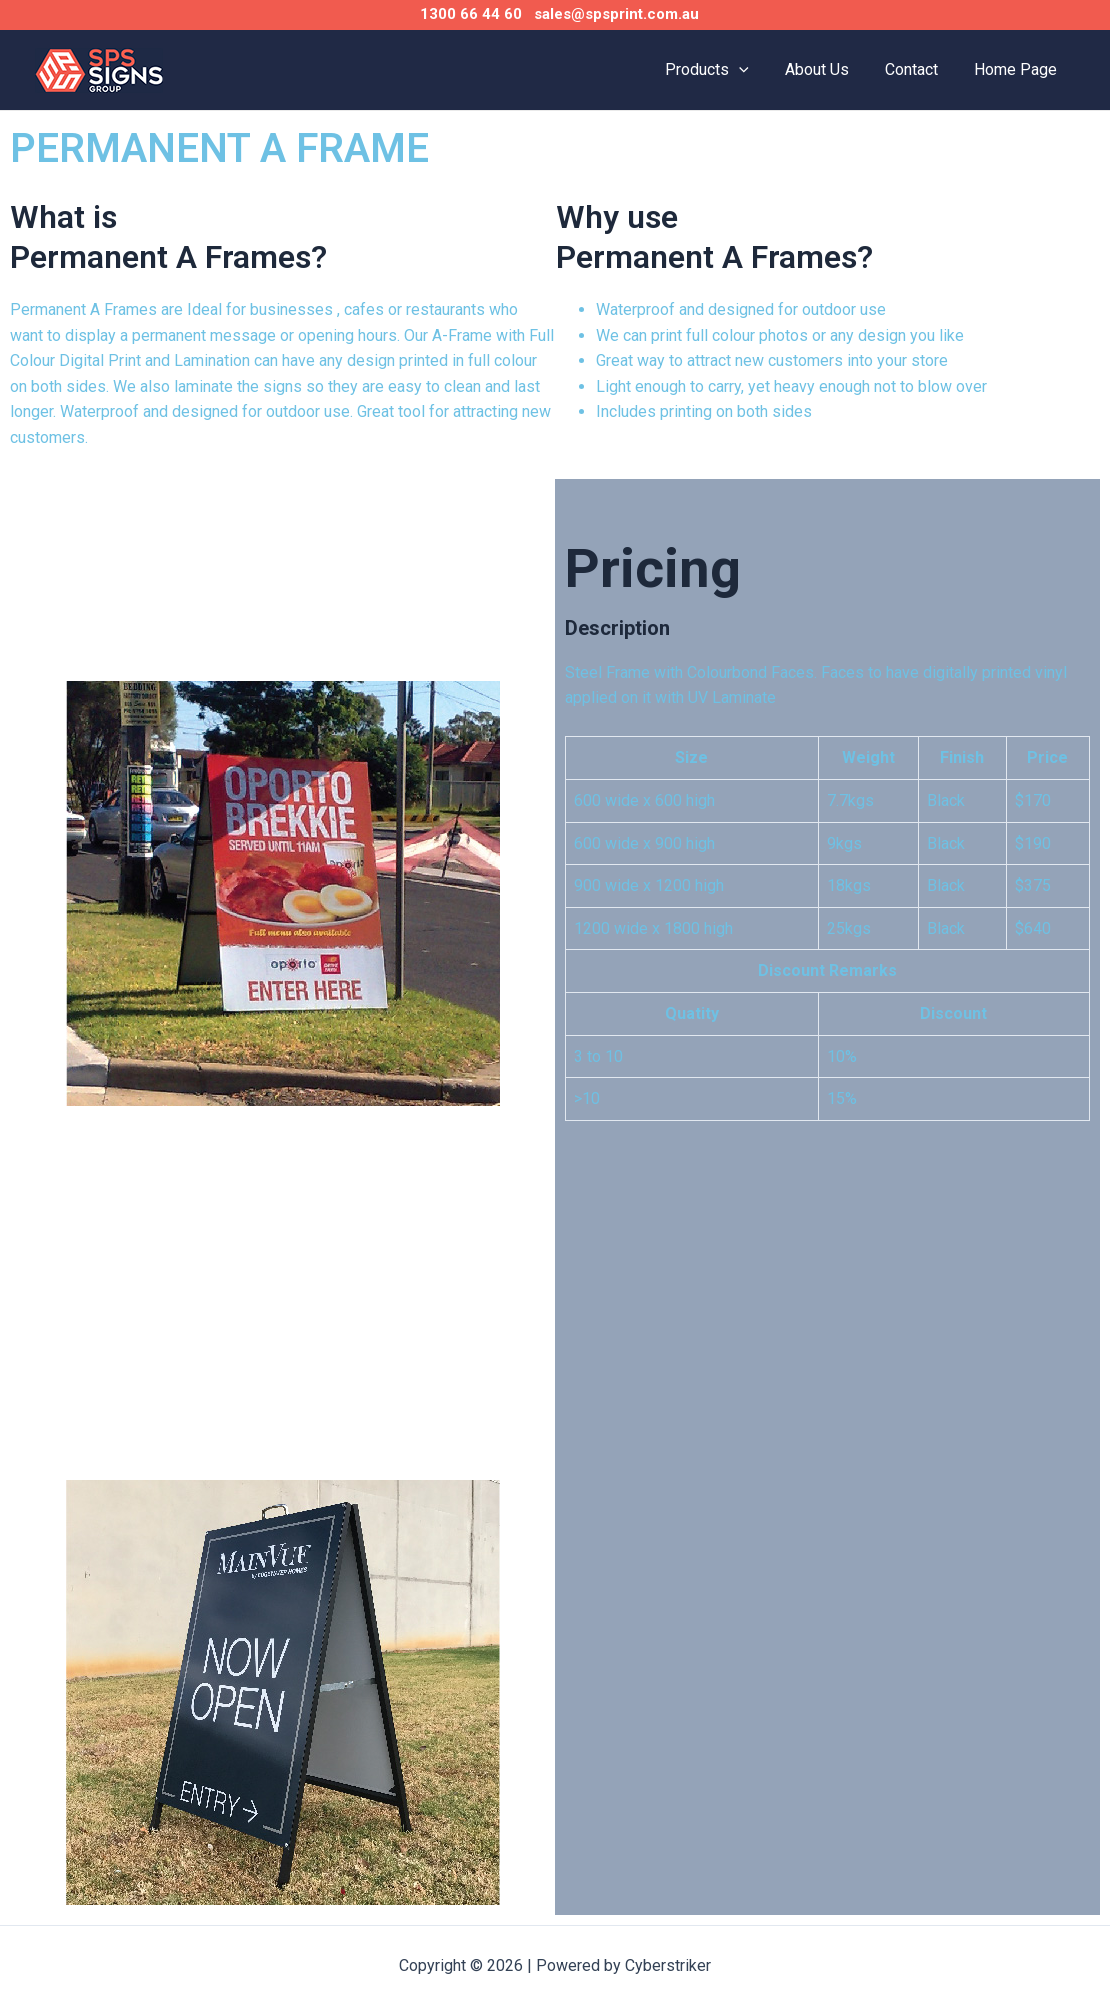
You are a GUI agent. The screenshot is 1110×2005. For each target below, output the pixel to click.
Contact (917, 69)
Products (721, 70)
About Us (827, 69)
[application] (753, 70)
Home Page (1017, 69)
